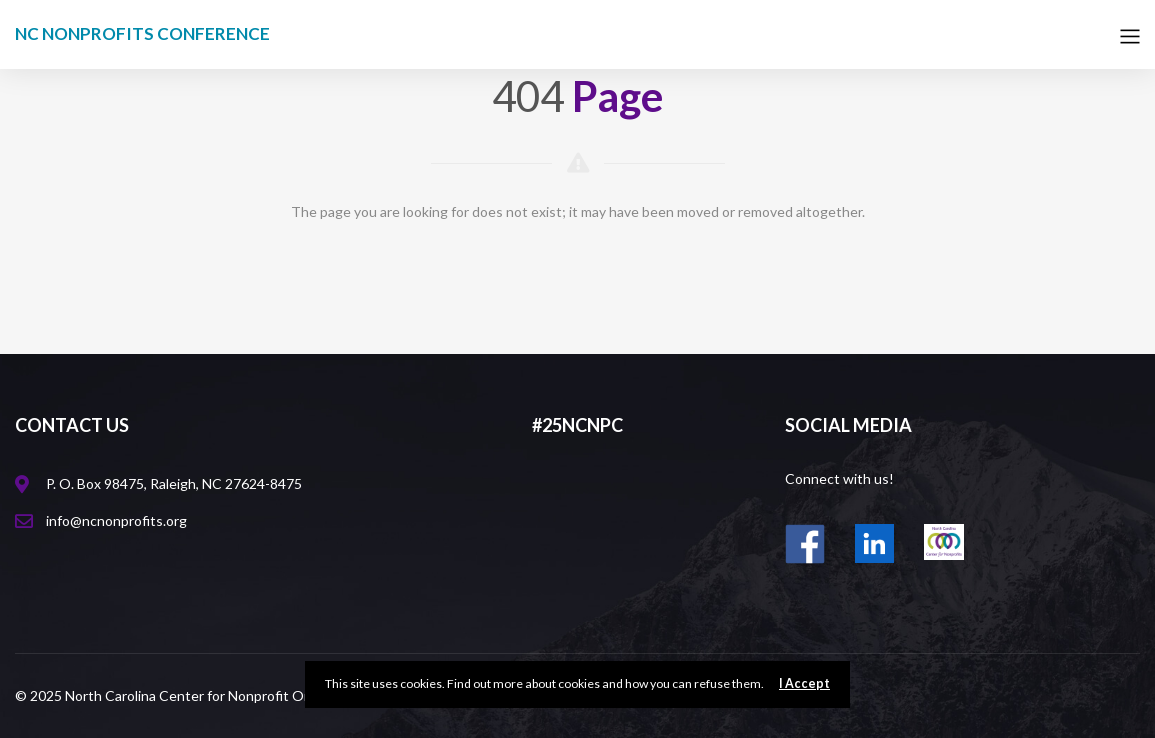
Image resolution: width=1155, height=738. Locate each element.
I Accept (804, 683)
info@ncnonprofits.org (116, 520)
